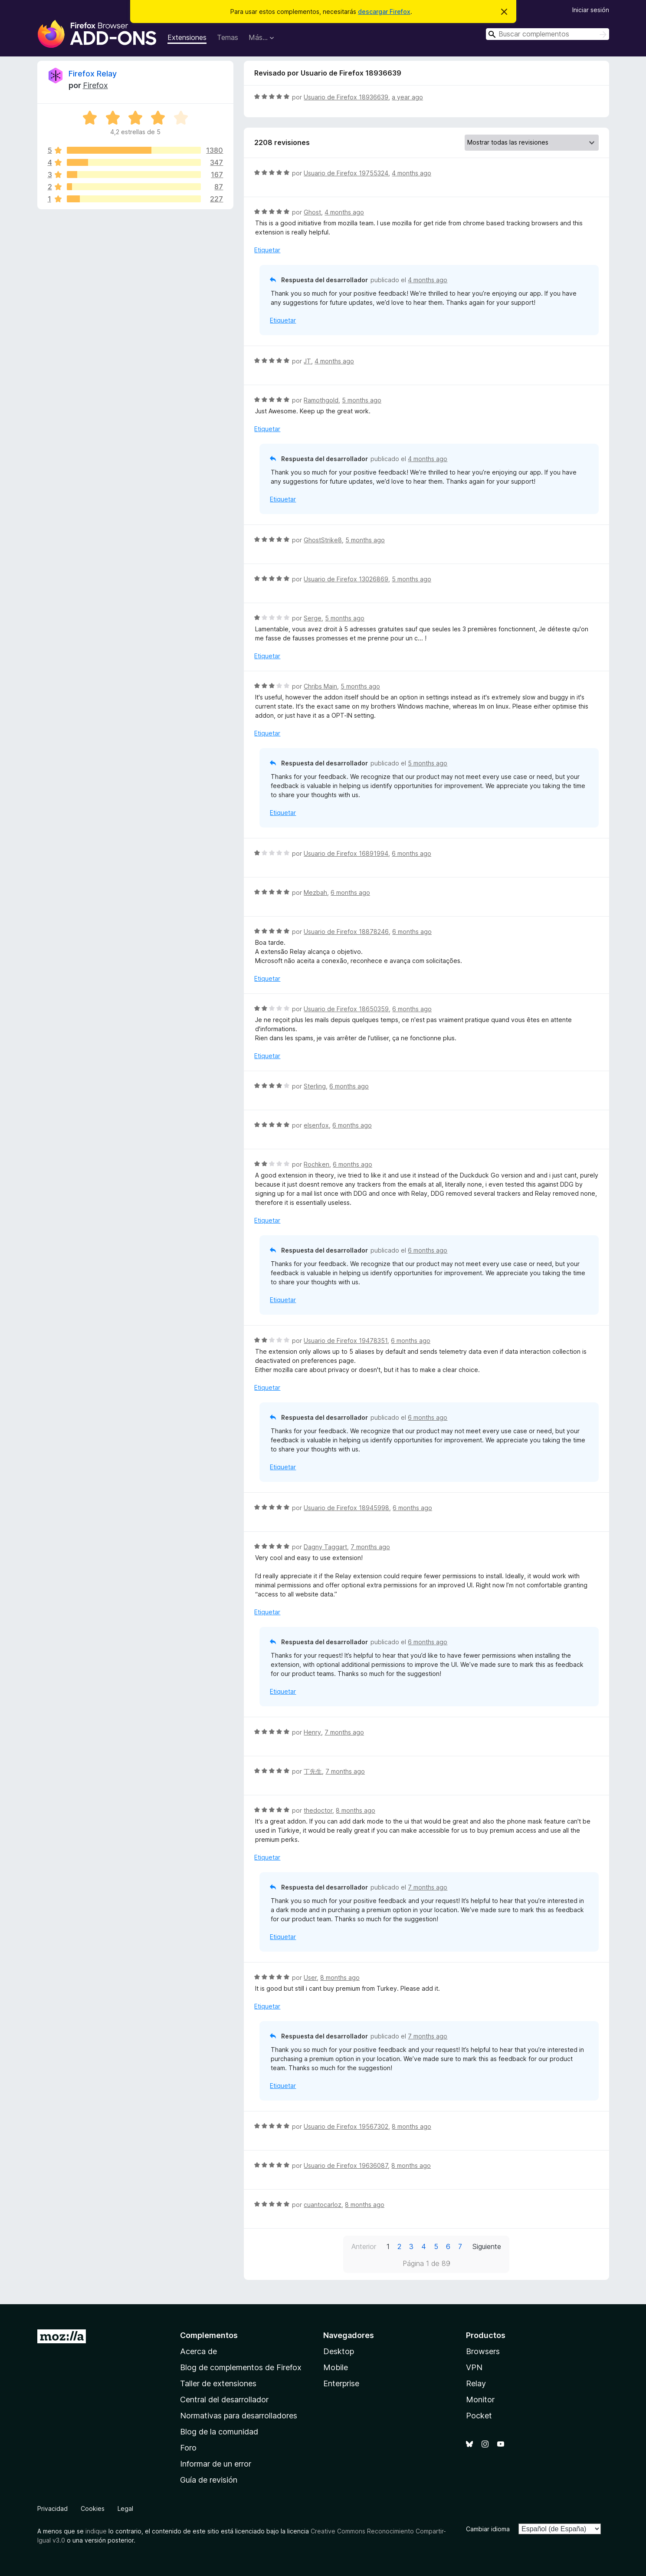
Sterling (315, 1086)
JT (307, 361)
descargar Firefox (384, 11)
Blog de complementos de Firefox (241, 2367)
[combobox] (547, 34)
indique (96, 2531)
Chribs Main (320, 686)
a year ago (407, 97)
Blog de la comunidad (219, 2431)
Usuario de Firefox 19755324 (346, 173)
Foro (188, 2447)
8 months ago (355, 1810)
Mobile (335, 2367)
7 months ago (370, 1546)
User (310, 1977)
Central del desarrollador (224, 2399)
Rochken (316, 1164)
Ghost (312, 212)
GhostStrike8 (323, 540)
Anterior (363, 2246)
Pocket (479, 2415)
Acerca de (198, 2351)
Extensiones (187, 37)
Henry (312, 1732)
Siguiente (486, 2246)
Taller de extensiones (218, 2383)
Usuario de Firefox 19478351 (345, 1340)
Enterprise (341, 2383)
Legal (125, 2508)
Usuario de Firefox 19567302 (346, 2126)
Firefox (95, 85)
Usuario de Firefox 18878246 (346, 931)
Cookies (93, 2508)
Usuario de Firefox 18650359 (346, 1009)
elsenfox (316, 1125)
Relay (476, 2383)
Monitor (480, 2399)
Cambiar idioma (488, 2529)
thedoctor (318, 1810)
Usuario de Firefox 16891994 (346, 853)
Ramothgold (321, 400)
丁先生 (313, 1771)
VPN (474, 2367)
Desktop (338, 2351)
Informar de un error (215, 2463)
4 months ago (411, 173)
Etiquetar (267, 250)
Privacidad (52, 2508)
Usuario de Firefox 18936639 (346, 97)
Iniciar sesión (590, 9)
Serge (312, 618)
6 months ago (411, 853)
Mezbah (315, 892)
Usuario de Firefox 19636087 (346, 2165)
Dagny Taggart (325, 1546)
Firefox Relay (93, 73)
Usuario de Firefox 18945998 (346, 1507)
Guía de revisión (208, 2479)
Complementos (209, 2335)
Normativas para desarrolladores (238, 2415)
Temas (227, 37)
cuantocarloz (322, 2204)
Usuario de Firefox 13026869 (346, 579)
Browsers (483, 2351)
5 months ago (361, 400)
